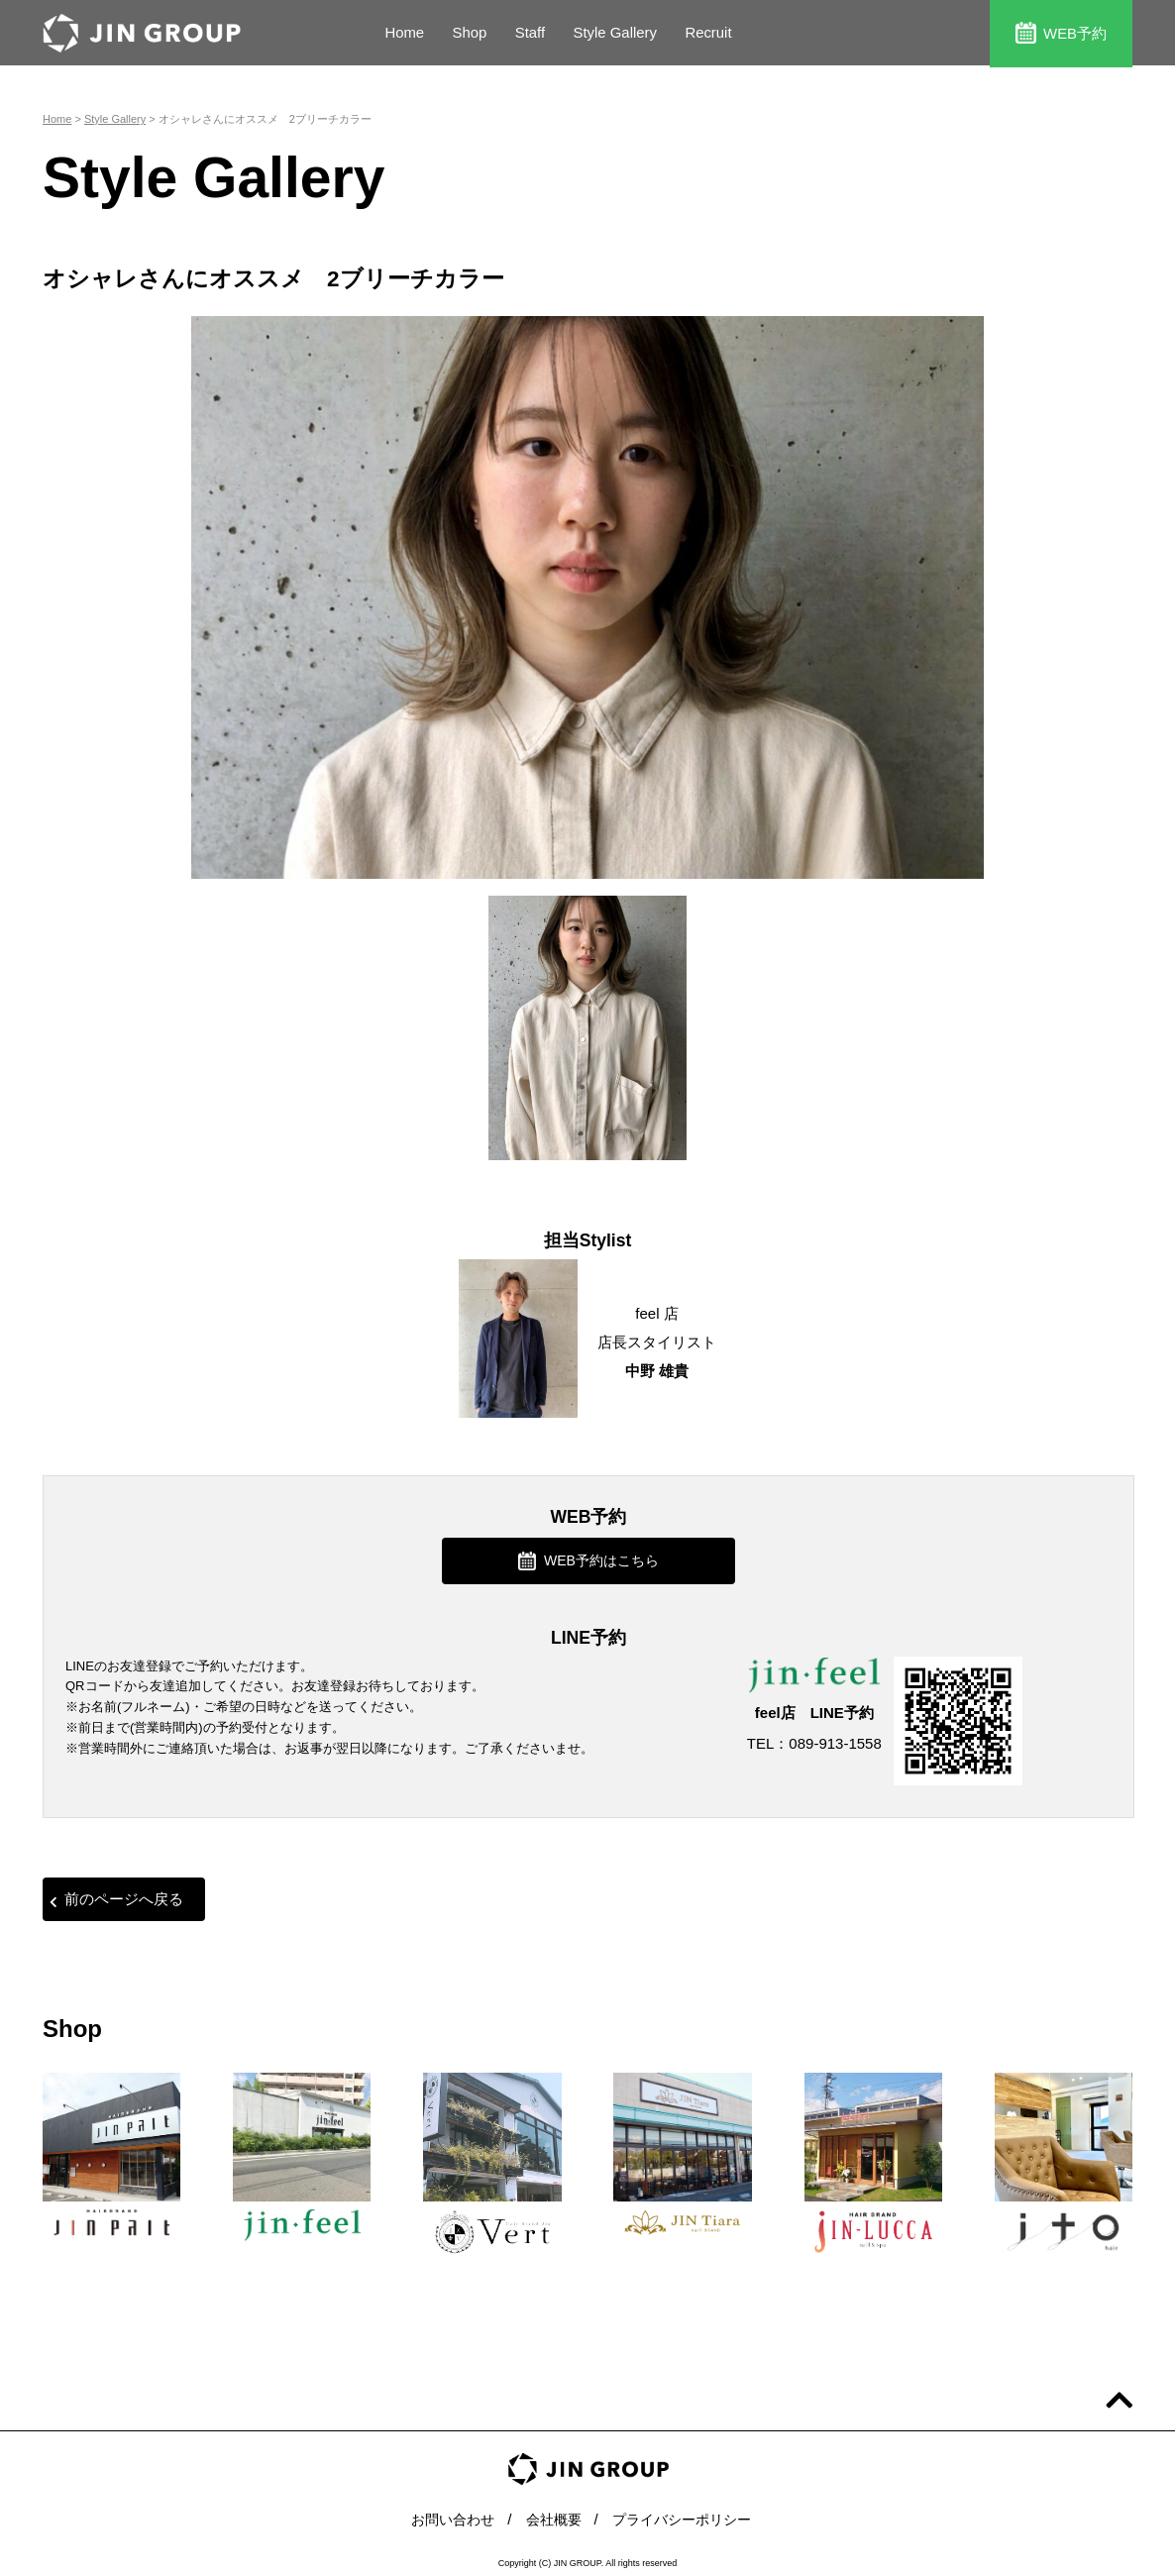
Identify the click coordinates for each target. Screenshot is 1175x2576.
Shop (470, 33)
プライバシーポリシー (686, 2516)
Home (404, 33)
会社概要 (552, 2516)
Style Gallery (616, 33)
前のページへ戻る (116, 1897)
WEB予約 (1061, 32)
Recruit (710, 33)
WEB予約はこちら (588, 1559)
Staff (530, 33)
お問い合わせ (445, 2516)
